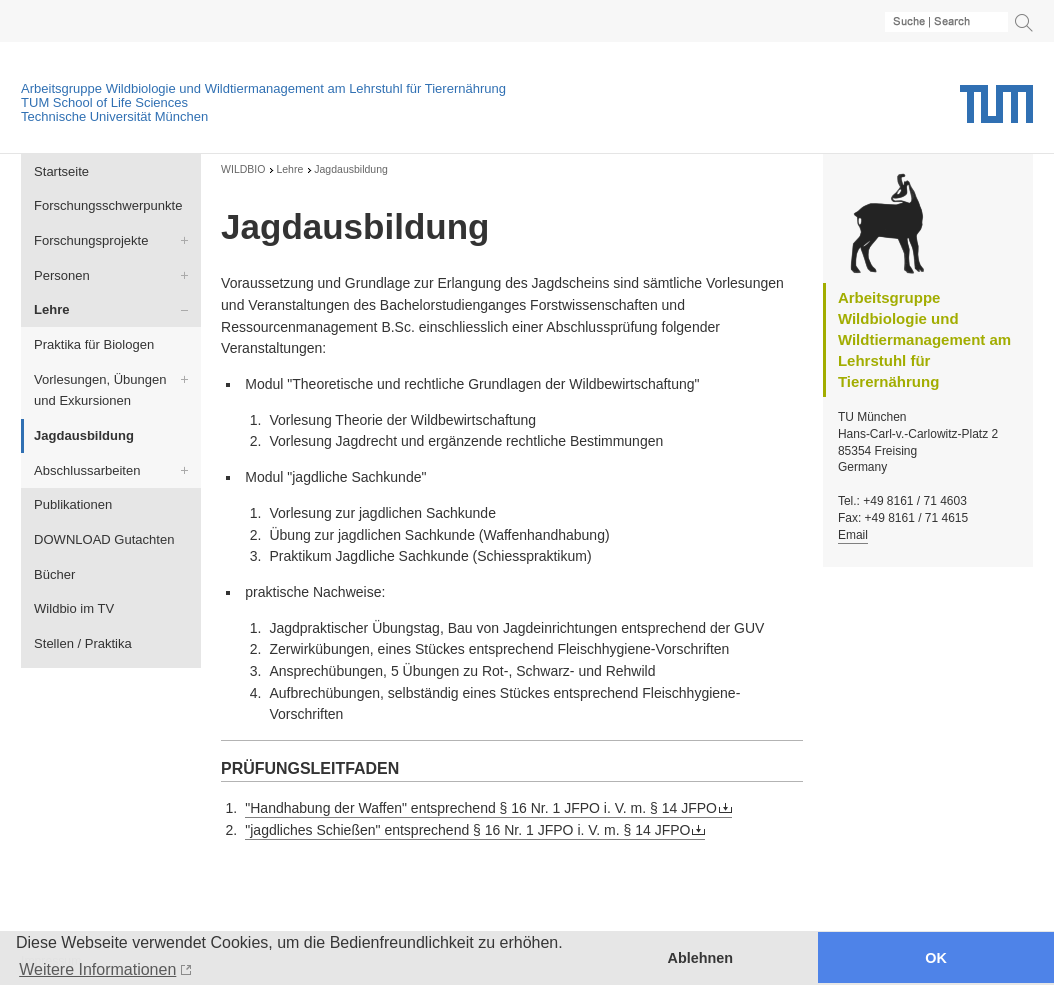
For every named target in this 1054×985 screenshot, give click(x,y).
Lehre (51, 309)
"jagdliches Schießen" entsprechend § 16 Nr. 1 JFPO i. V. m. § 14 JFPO (467, 830)
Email (853, 535)
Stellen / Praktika (83, 643)
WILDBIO (243, 169)
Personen (62, 275)
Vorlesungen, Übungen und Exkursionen (100, 390)
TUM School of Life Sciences (104, 102)
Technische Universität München (114, 116)
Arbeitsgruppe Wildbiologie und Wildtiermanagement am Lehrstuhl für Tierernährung (263, 88)
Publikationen (73, 504)
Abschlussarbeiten (87, 470)
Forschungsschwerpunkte (108, 205)
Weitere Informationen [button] (97, 969)
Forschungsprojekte (91, 240)
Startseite (61, 171)
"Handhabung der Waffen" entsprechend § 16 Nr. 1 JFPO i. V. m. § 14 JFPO (481, 808)
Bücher (54, 574)
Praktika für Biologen (94, 344)
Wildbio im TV (74, 608)
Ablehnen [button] (701, 958)
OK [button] (936, 958)
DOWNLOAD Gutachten (104, 539)
